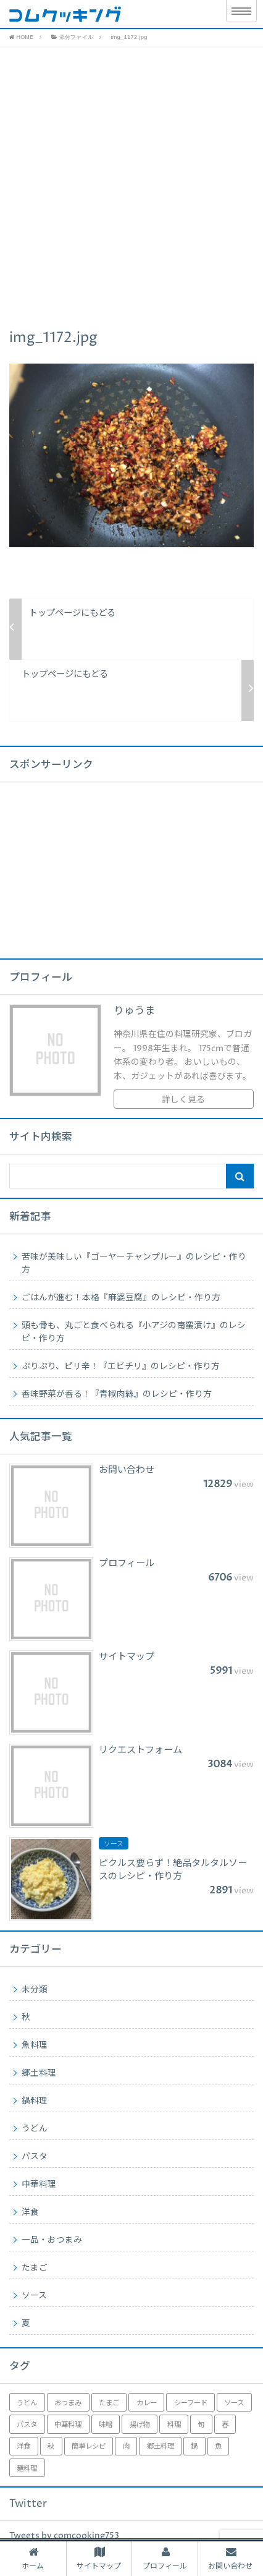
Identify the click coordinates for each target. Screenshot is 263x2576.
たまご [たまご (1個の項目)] (109, 2403)
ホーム (33, 2559)
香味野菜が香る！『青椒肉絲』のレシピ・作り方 (117, 1394)
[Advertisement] (131, 184)
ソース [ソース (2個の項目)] (234, 2403)
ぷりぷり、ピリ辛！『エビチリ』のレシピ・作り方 (121, 1366)
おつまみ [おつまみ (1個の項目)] (67, 2403)
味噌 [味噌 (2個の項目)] (105, 2424)
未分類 (35, 1989)
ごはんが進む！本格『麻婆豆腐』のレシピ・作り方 (121, 1297)
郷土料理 (39, 2073)
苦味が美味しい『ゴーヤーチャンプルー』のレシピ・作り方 (134, 1264)
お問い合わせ (230, 2559)
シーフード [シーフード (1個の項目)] (190, 2403)
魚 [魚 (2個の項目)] (218, 2446)
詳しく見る (183, 1100)
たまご (35, 2268)
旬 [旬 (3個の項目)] (201, 2424)
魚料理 (35, 2045)
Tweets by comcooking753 (64, 2535)
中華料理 (39, 2184)
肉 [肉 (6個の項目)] (126, 2446)
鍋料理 (35, 2101)
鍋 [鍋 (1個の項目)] (194, 2446)
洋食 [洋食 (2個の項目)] (23, 2446)
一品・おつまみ (52, 2240)
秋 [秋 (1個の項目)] (51, 2446)
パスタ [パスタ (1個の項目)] (27, 2424)
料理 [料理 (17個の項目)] (174, 2424)
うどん (35, 2129)
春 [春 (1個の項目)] (225, 2424)
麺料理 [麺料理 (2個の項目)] (27, 2468)
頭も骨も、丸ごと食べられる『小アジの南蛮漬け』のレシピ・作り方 (134, 1332)
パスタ (35, 2156)
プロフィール (165, 2559)
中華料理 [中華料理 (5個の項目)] (67, 2424)
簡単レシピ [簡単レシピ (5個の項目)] (89, 2446)
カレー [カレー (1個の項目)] (146, 2403)
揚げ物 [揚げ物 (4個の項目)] (140, 2424)
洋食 (30, 2212)
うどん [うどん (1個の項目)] (27, 2403)
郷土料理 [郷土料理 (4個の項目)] (160, 2446)
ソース (34, 2295)
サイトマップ (99, 2559)
